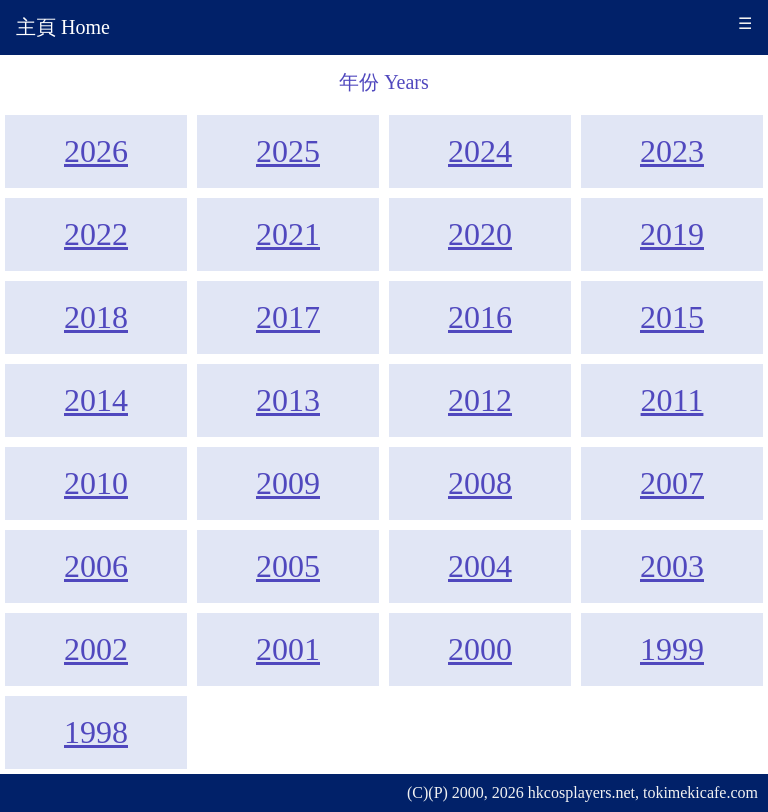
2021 (288, 234)
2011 (672, 400)
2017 (288, 317)
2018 (96, 317)
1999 (672, 649)
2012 (480, 400)
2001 (288, 649)
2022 (96, 234)
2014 (96, 400)
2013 (288, 400)
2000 (480, 649)
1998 (96, 732)
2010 (96, 483)
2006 (96, 566)
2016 (480, 317)
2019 (672, 234)
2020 (480, 234)
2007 (672, 483)
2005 (288, 566)
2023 (672, 151)
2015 (672, 317)
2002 (96, 649)
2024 (480, 151)
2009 (288, 483)
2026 (96, 151)
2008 (480, 483)
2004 (480, 566)
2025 (288, 151)
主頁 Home (63, 27)
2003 (672, 566)
